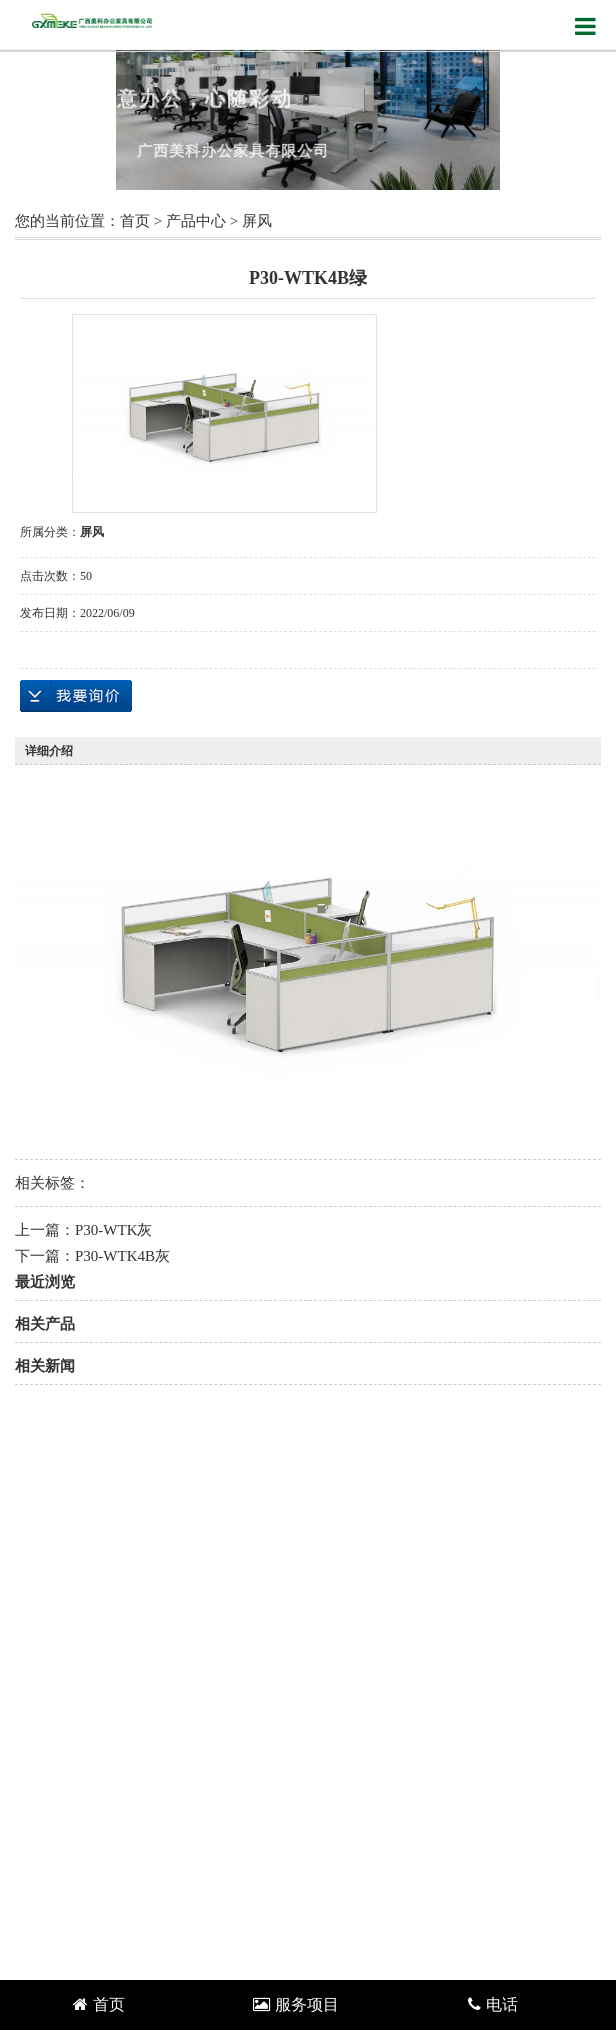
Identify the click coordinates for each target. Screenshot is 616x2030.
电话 (493, 2004)
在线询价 (76, 696)
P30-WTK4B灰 (122, 1256)
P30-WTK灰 (114, 1230)
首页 (135, 221)
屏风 (257, 221)
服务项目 (296, 2004)
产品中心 (196, 221)
